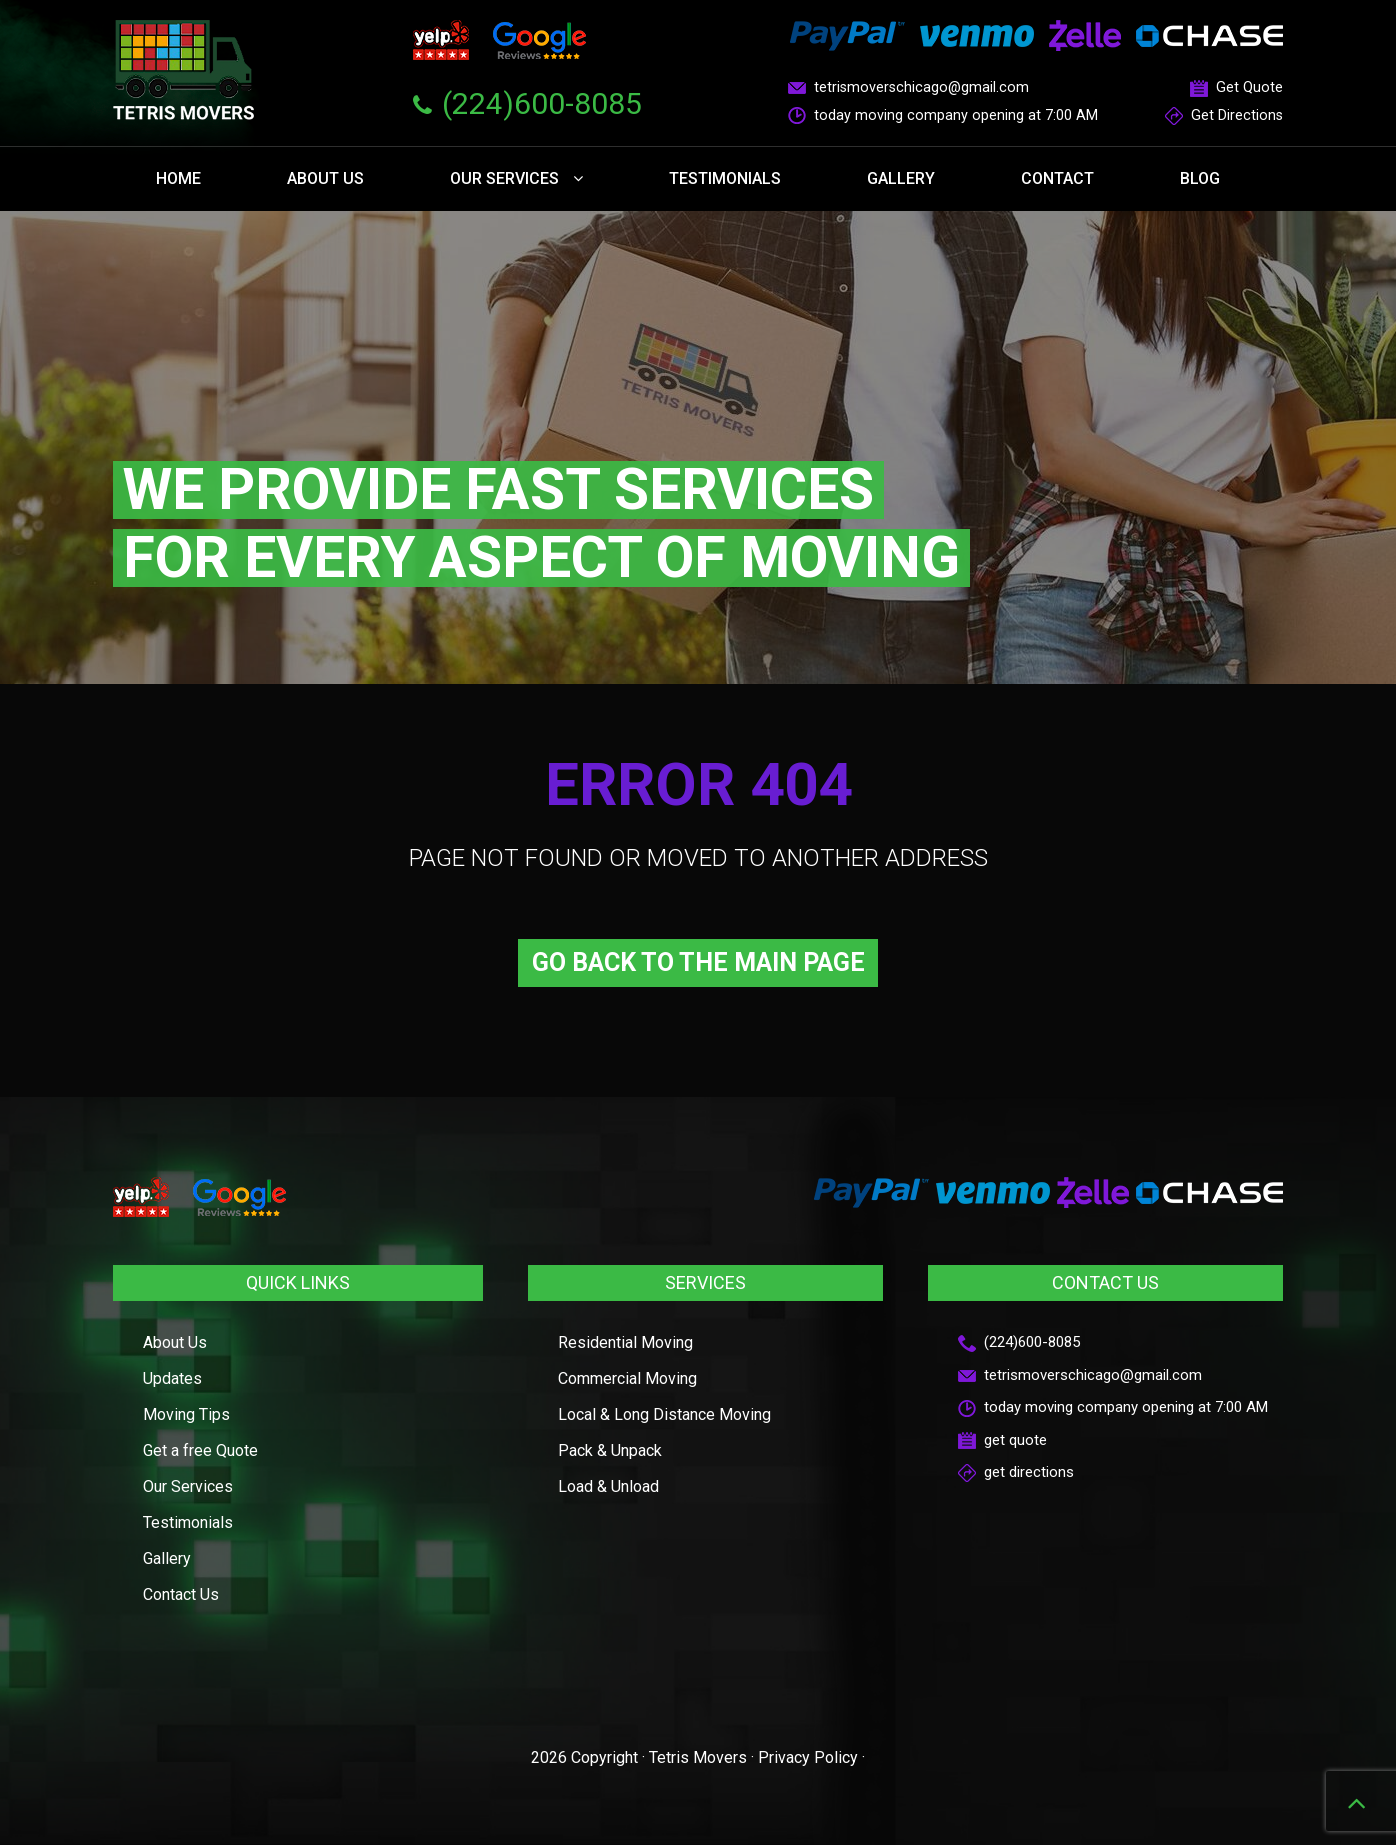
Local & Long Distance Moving (664, 1414)
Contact (1057, 178)
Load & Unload (608, 1486)
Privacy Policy (808, 1757)
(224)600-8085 (542, 103)
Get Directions (1224, 115)
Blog (1200, 178)
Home (178, 178)
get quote (1002, 1440)
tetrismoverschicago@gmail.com (908, 87)
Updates (172, 1378)
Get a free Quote (200, 1450)
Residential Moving (625, 1342)
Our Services (516, 178)
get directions (1016, 1472)
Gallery (901, 178)
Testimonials (725, 178)
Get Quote (1236, 87)
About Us (325, 178)
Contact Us (181, 1594)
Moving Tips (186, 1414)
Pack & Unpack (610, 1450)
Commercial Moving (627, 1378)
